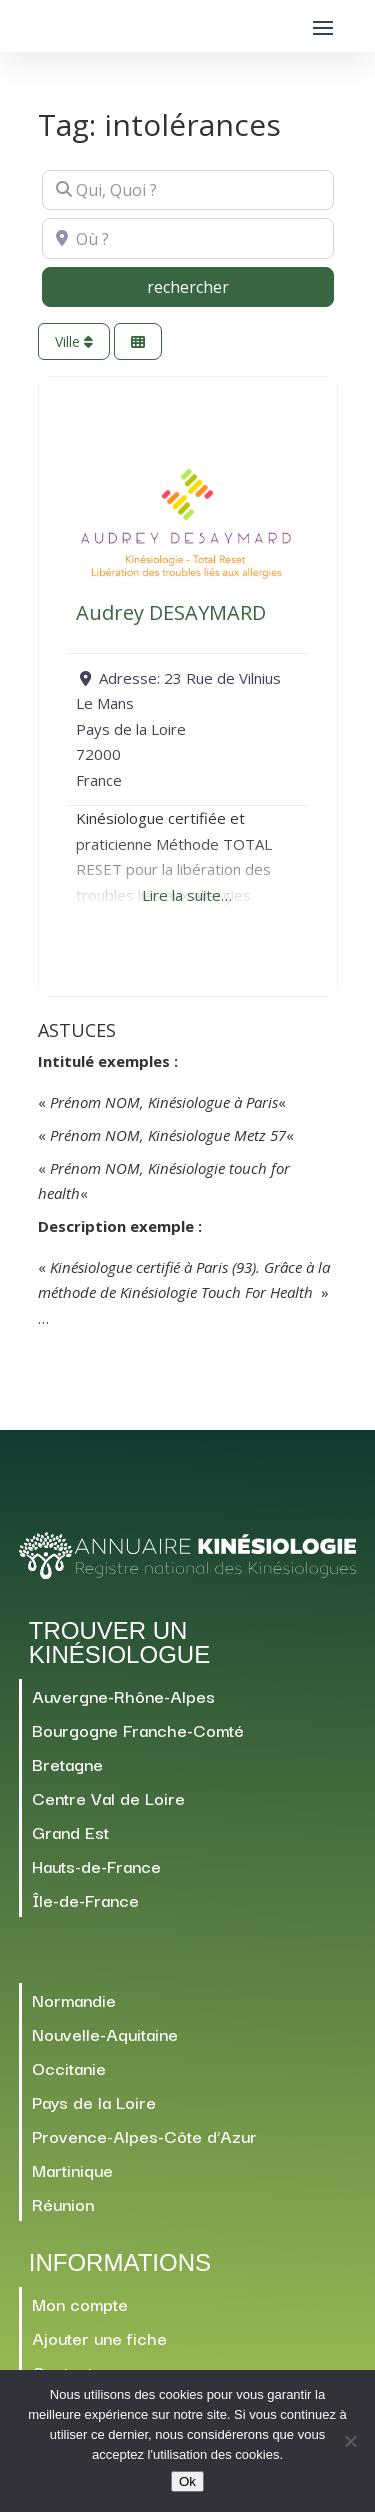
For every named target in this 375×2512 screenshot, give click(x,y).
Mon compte (80, 2303)
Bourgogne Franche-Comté (138, 1729)
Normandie (74, 1999)
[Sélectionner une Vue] (138, 341)
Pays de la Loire (94, 2101)
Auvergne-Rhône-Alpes (123, 1695)
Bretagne (67, 1763)
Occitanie (69, 2067)
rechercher (228, 286)
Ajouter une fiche (99, 2337)
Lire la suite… (187, 895)
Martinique (72, 2169)
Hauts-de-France (96, 1865)
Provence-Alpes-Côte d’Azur (144, 2135)
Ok (187, 2481)
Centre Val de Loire (108, 1797)
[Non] (350, 2441)
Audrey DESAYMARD (171, 612)
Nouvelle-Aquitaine (105, 2033)
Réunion (63, 2203)
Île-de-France (85, 1899)
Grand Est (70, 1831)
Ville (74, 341)
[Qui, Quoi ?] (188, 190)
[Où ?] (188, 238)
